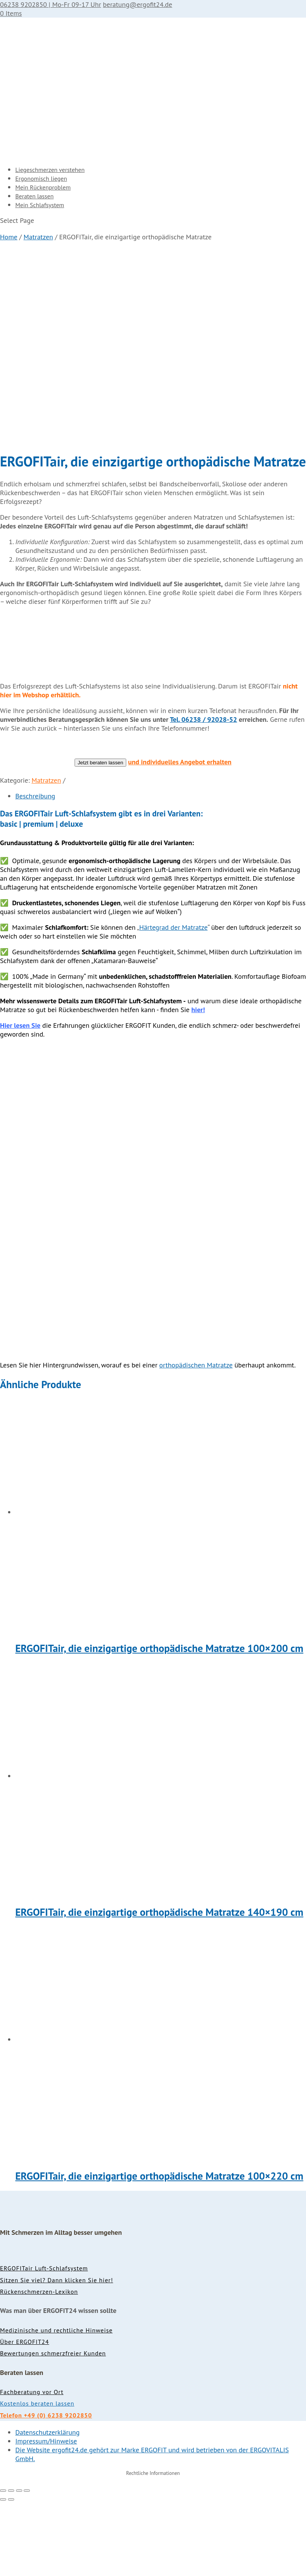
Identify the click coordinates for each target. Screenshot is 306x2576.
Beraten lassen (34, 196)
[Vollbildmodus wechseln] (11, 2490)
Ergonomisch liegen (41, 178)
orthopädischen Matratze (196, 1365)
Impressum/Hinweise (46, 2441)
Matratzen (38, 236)
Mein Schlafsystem (39, 205)
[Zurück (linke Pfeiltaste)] (3, 2499)
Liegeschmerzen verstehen (50, 169)
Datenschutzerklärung (47, 2432)
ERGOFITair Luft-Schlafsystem (44, 2268)
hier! (198, 1009)
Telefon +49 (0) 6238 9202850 (46, 2415)
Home (9, 236)
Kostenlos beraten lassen (37, 2403)
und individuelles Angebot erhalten (179, 761)
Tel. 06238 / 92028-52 (203, 719)
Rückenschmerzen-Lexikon (39, 2291)
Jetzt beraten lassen (100, 762)
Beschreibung (35, 796)
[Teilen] (19, 2490)
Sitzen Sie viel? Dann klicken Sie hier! (56, 2280)
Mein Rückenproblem (43, 187)
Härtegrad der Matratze (173, 927)
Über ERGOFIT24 (24, 2341)
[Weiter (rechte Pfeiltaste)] (11, 2499)
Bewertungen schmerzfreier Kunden (53, 2353)
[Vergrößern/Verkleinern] (3, 2490)
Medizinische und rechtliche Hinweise (56, 2330)
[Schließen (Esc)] (27, 2490)
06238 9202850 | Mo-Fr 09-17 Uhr (50, 4)
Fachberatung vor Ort (31, 2392)
